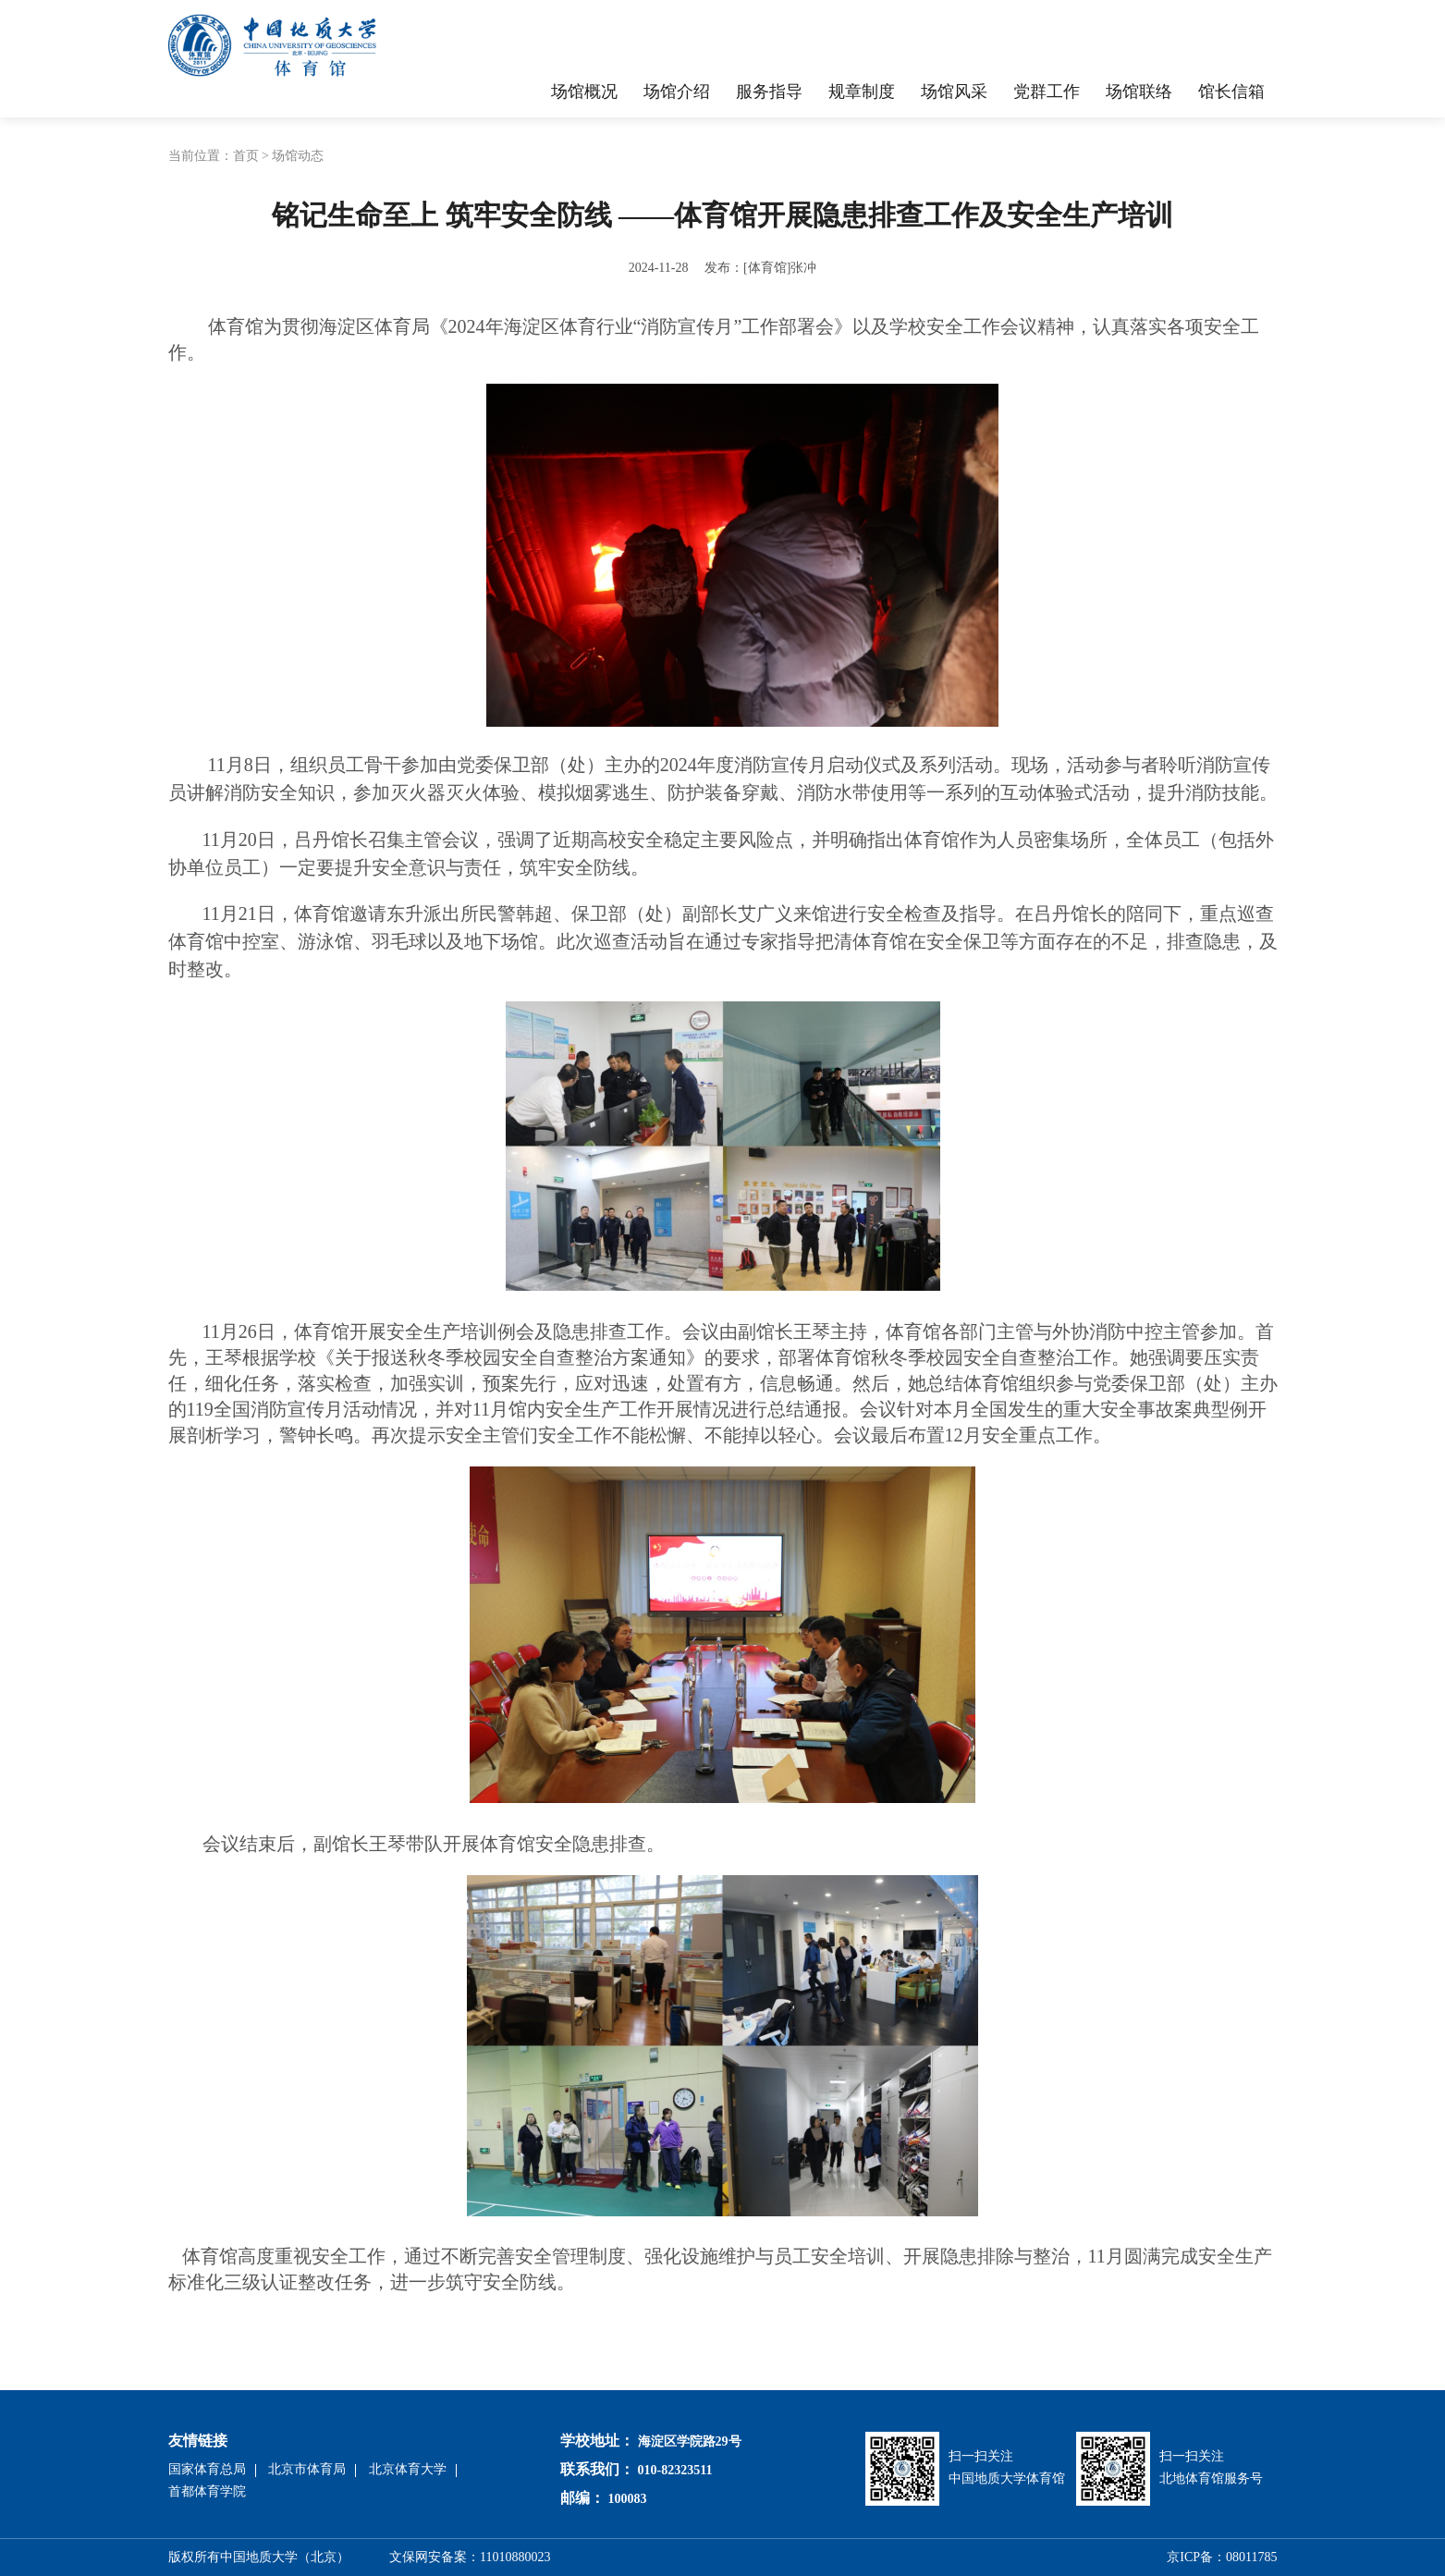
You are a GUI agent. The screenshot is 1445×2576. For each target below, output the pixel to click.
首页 (246, 156)
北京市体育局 (307, 2469)
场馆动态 (298, 156)
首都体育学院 (207, 2491)
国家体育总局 (207, 2469)
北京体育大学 (408, 2469)
